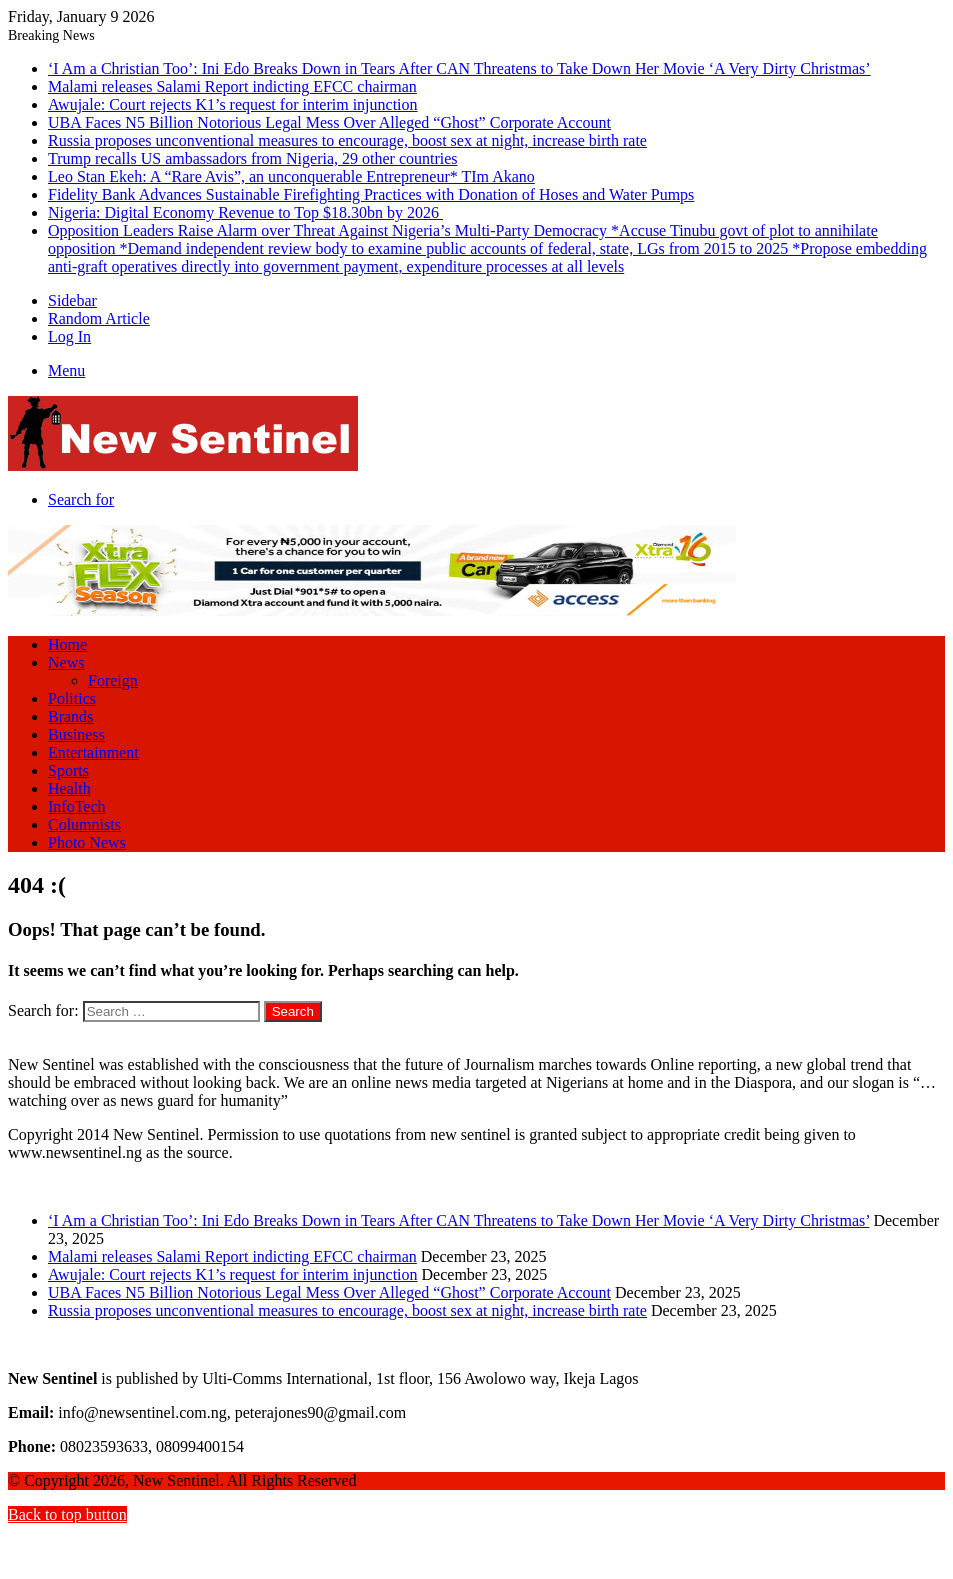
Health (69, 788)
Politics (72, 698)
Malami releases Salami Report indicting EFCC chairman (232, 86)
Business (76, 734)
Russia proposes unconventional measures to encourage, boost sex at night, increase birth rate (347, 140)
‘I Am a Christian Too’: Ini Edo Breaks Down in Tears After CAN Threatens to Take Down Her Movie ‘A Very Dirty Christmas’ (459, 68)
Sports (68, 770)
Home (67, 644)
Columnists (84, 824)
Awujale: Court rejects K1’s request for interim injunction (233, 104)
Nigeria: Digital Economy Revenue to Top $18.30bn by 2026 (245, 212)
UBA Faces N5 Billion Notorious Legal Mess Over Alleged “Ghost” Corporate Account (329, 122)
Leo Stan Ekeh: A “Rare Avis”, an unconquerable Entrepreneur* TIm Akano (291, 176)
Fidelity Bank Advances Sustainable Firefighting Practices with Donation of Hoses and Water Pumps (371, 194)
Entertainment (93, 752)
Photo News (87, 842)
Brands (70, 716)
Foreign (113, 680)
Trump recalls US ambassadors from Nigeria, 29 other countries (253, 158)
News (66, 662)
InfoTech (77, 806)
